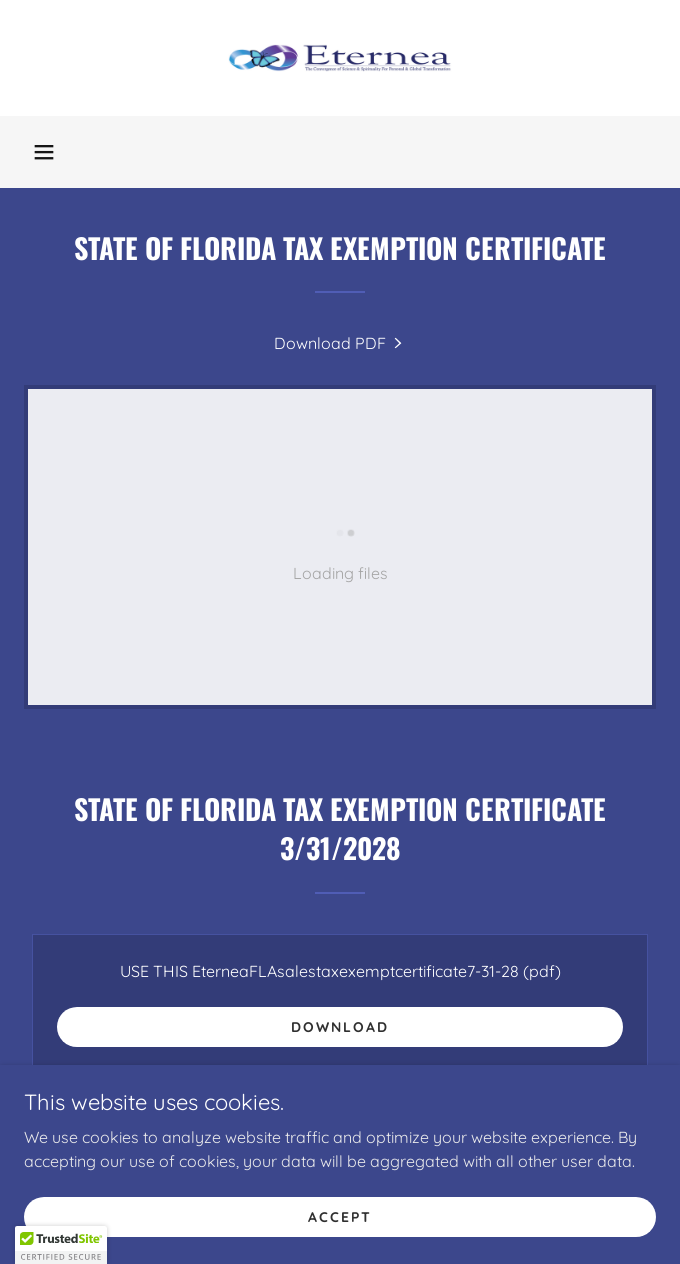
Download (340, 1027)
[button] (44, 152)
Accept (340, 1216)
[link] (340, 58)
